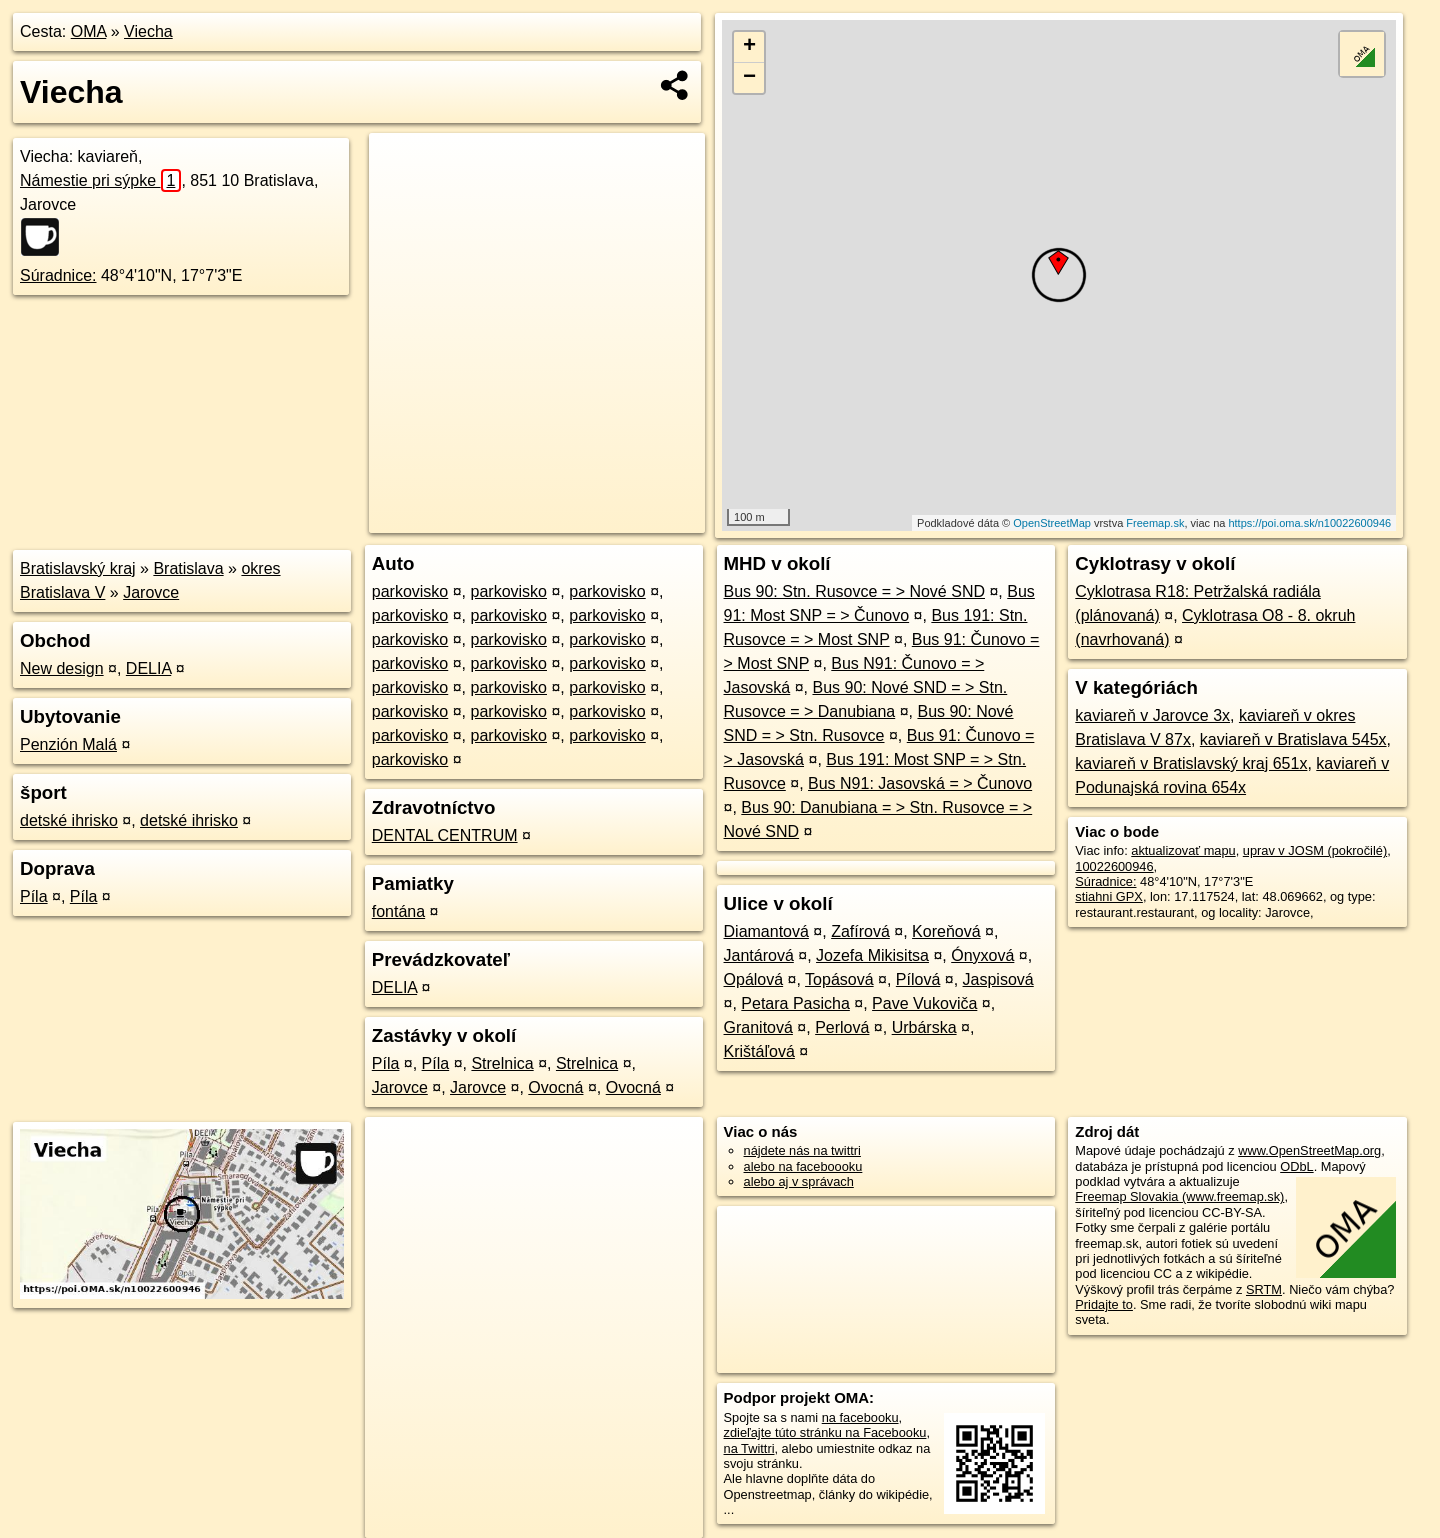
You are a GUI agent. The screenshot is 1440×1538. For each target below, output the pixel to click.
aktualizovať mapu (1183, 850)
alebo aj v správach (799, 1181)
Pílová (918, 979)
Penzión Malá (68, 744)
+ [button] (749, 47)
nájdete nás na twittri (802, 1150)
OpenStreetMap (1052, 523)
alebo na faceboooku (803, 1166)
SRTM (1264, 1289)
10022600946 (1114, 866)
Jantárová (759, 955)
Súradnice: (58, 275)
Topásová (839, 979)
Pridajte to (1104, 1304)
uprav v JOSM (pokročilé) (1315, 850)
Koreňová (946, 931)
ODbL (1296, 1166)
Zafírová (860, 931)
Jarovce (151, 592)
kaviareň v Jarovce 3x (1152, 715)
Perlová (842, 1027)
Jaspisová (998, 979)
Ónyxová (982, 955)
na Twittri (749, 1448)
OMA (89, 31)
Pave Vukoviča (924, 1003)
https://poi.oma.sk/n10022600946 (1309, 523)
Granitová (758, 1027)
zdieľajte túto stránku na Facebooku (825, 1432)
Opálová (754, 979)
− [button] (749, 78)
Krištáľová (759, 1051)
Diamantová (766, 931)
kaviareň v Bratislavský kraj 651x (1191, 763)
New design (62, 668)
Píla (34, 896)
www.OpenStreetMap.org (1309, 1150)
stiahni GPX (1109, 896)
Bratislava (188, 568)
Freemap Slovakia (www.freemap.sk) (1179, 1196)
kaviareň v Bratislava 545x (1293, 739)
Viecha (148, 31)
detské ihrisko (69, 820)
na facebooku (860, 1417)
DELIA (148, 668)
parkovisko (410, 591)
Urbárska (924, 1027)
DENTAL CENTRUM (445, 835)
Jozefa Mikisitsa (872, 955)
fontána (398, 911)
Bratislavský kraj (78, 568)
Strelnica (502, 1063)
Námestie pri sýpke (100, 180)
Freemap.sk (1155, 523)
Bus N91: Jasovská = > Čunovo (920, 783)
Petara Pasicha (795, 1003)
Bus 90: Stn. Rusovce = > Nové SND (854, 591)
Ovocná (555, 1087)
